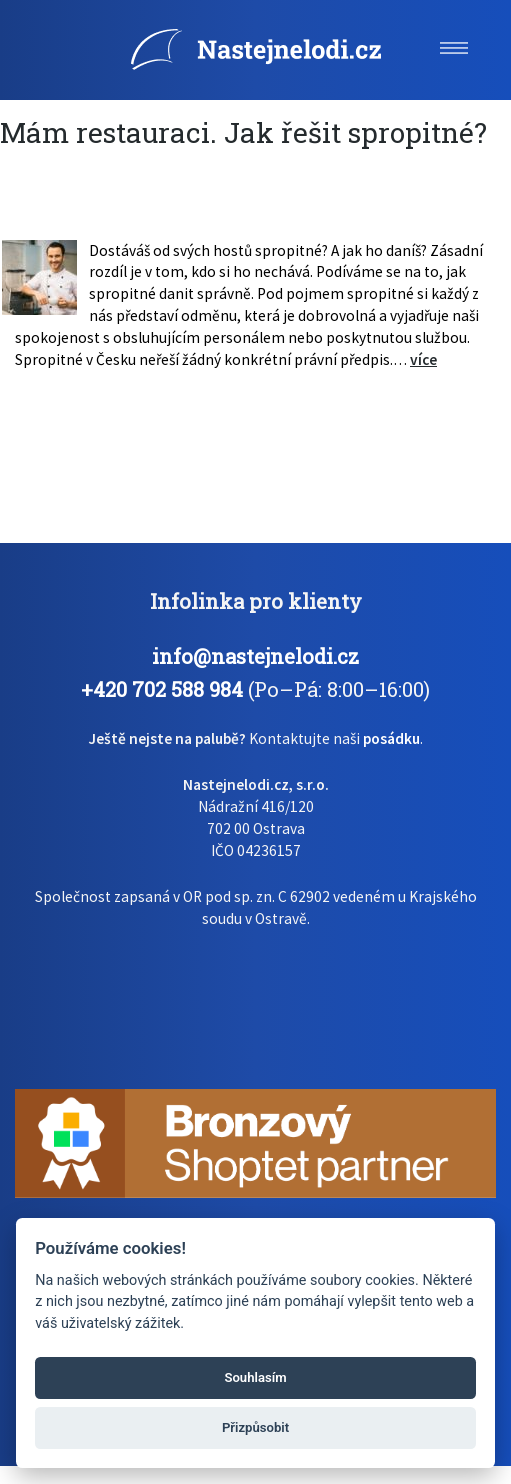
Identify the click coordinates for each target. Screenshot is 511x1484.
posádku (391, 738)
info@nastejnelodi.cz (255, 656)
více (423, 359)
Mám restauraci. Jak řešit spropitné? (243, 132)
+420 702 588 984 (162, 689)
